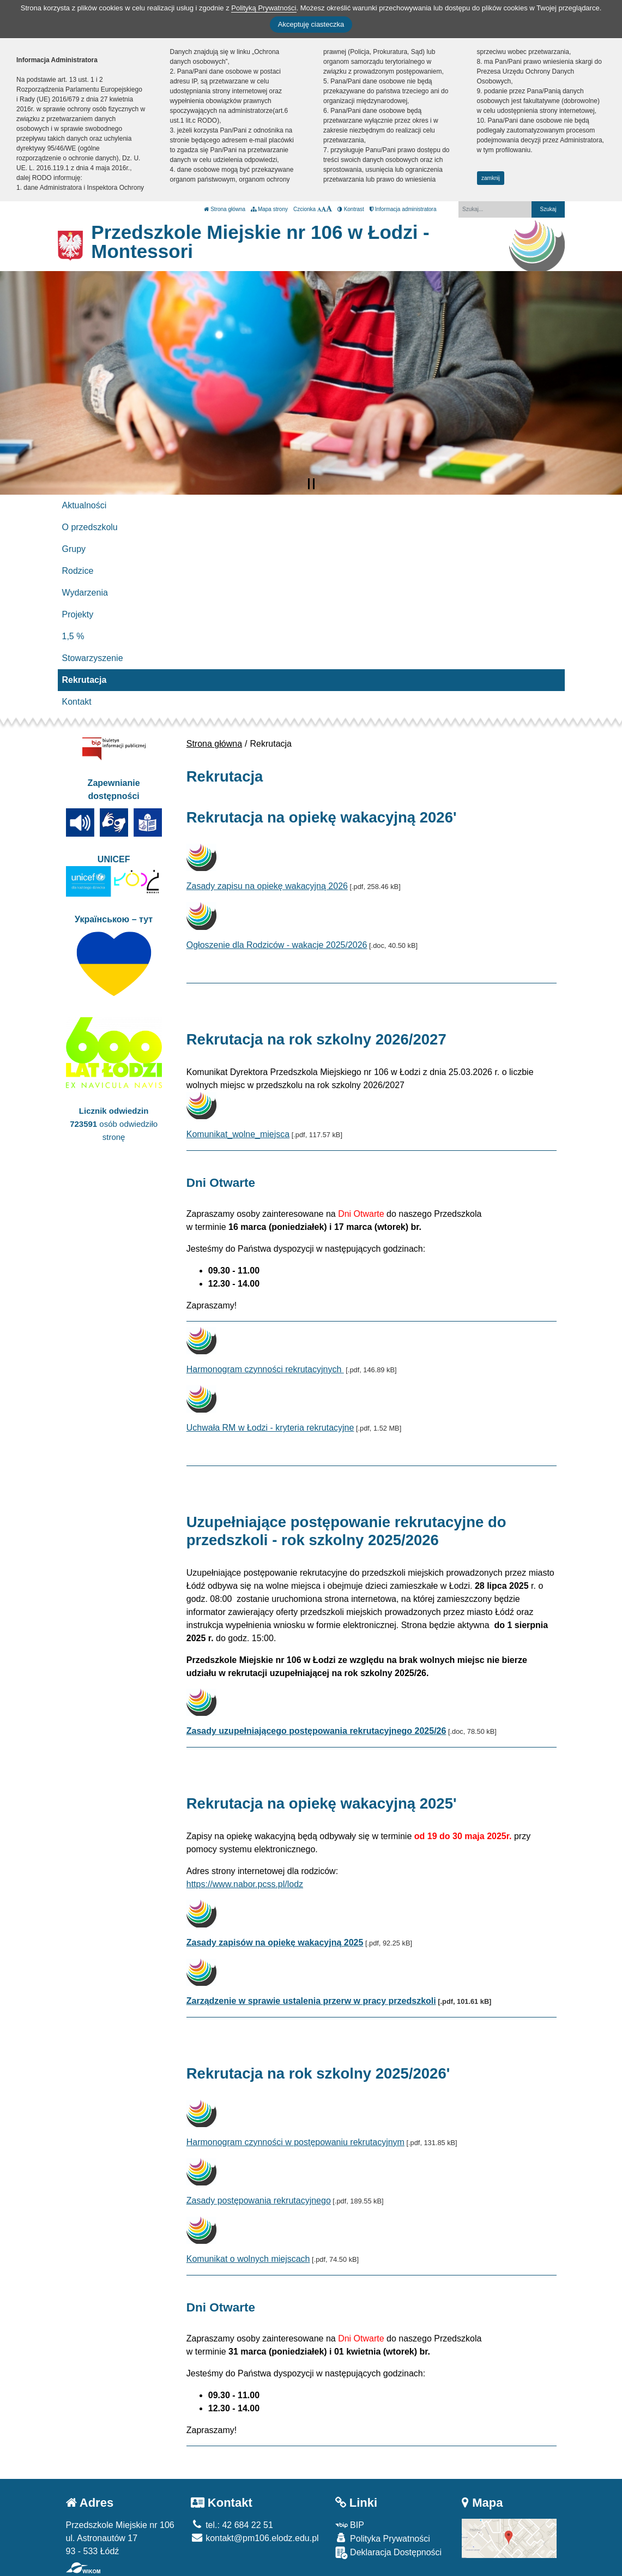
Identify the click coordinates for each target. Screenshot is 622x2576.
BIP (349, 2525)
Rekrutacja (84, 679)
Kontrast (350, 209)
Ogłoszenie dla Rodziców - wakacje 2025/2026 (276, 945)
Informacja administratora (403, 209)
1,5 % (73, 636)
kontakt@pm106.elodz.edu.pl (255, 2538)
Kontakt (77, 701)
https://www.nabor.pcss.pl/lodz (244, 1884)
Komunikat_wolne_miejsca (237, 1134)
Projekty (78, 614)
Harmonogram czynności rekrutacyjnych (265, 1369)
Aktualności (84, 505)
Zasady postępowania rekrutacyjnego (258, 2200)
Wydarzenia (85, 592)
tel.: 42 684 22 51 (232, 2525)
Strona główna (224, 209)
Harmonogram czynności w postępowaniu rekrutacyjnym (295, 2142)
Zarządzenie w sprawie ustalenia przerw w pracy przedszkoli (311, 2000)
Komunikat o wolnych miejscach (248, 2258)
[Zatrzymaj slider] (311, 483)
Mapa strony (269, 209)
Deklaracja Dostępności (388, 2553)
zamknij (490, 178)
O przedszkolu (90, 527)
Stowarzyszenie (92, 658)
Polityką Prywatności (263, 8)
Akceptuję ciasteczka (311, 24)
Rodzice (78, 570)
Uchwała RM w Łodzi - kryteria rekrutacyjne (270, 1427)
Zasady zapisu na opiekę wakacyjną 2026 (267, 886)
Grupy (74, 549)
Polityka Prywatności (382, 2538)
